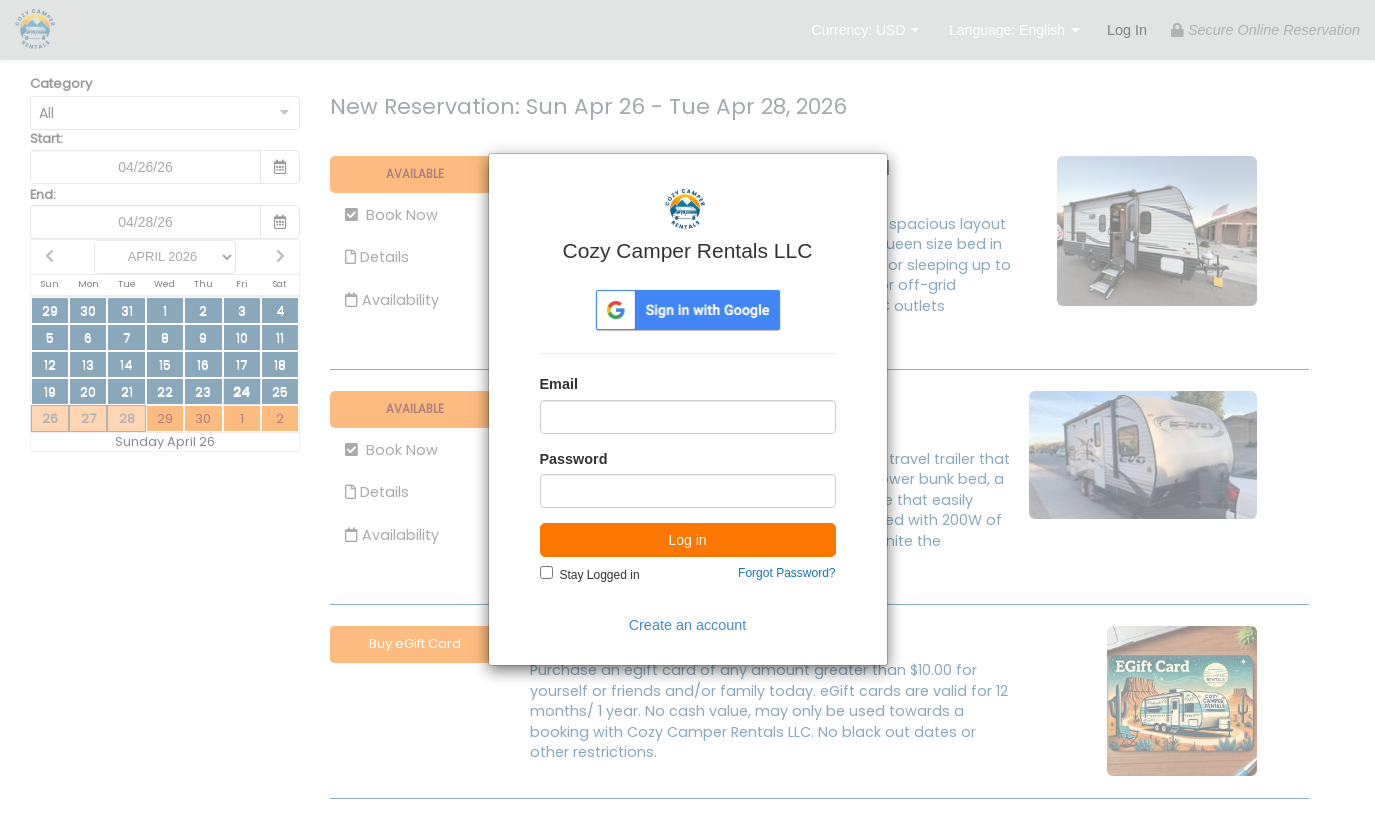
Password (574, 459)
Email (559, 384)
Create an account (688, 625)
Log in (687, 540)
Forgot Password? (786, 573)
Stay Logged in (600, 575)
